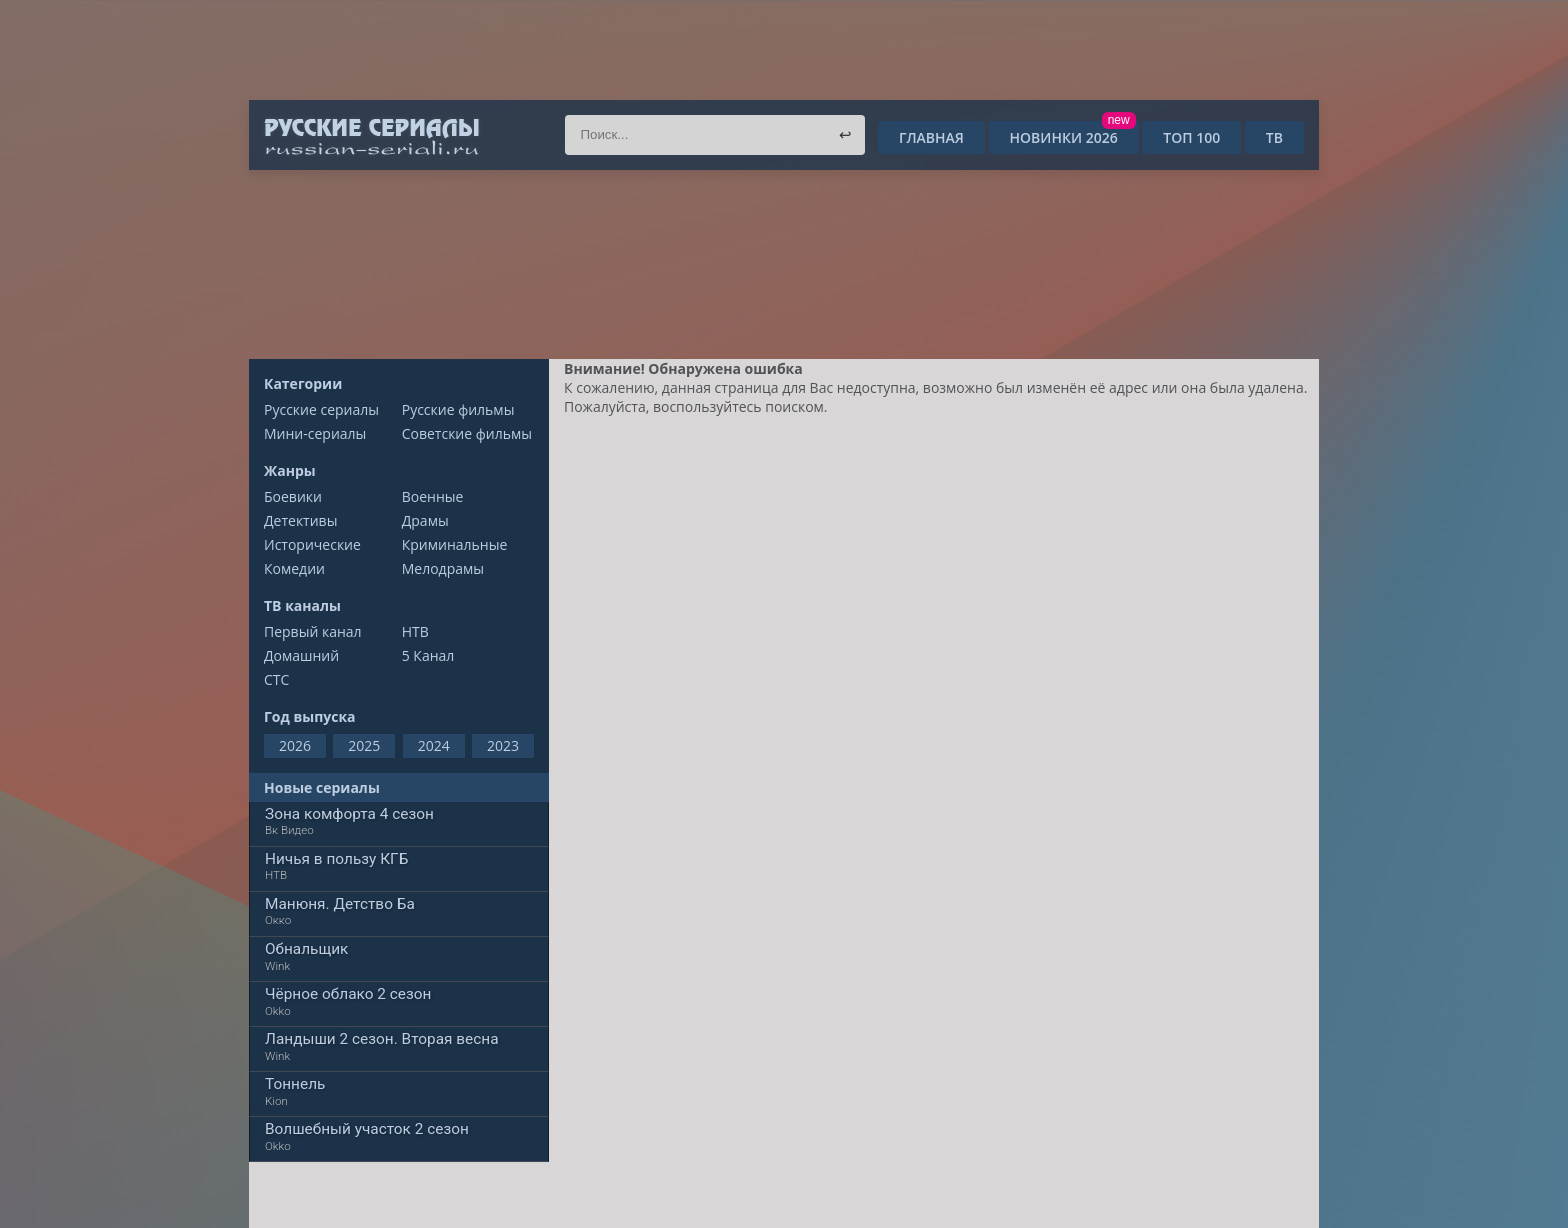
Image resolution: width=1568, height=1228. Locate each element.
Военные (433, 496)
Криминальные (455, 544)
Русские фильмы (458, 409)
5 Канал (428, 655)
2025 (364, 745)
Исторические (312, 544)
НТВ (415, 631)
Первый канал (313, 631)
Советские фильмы (467, 433)
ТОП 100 (1191, 137)
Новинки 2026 (1071, 137)
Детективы (300, 520)
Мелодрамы (443, 568)
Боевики (293, 496)
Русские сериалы (321, 409)
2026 (295, 745)
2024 (434, 745)
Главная (931, 137)
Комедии (294, 568)
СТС (276, 679)
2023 (503, 745)
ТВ (1274, 137)
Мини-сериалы (315, 433)
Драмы (425, 520)
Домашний (301, 655)
